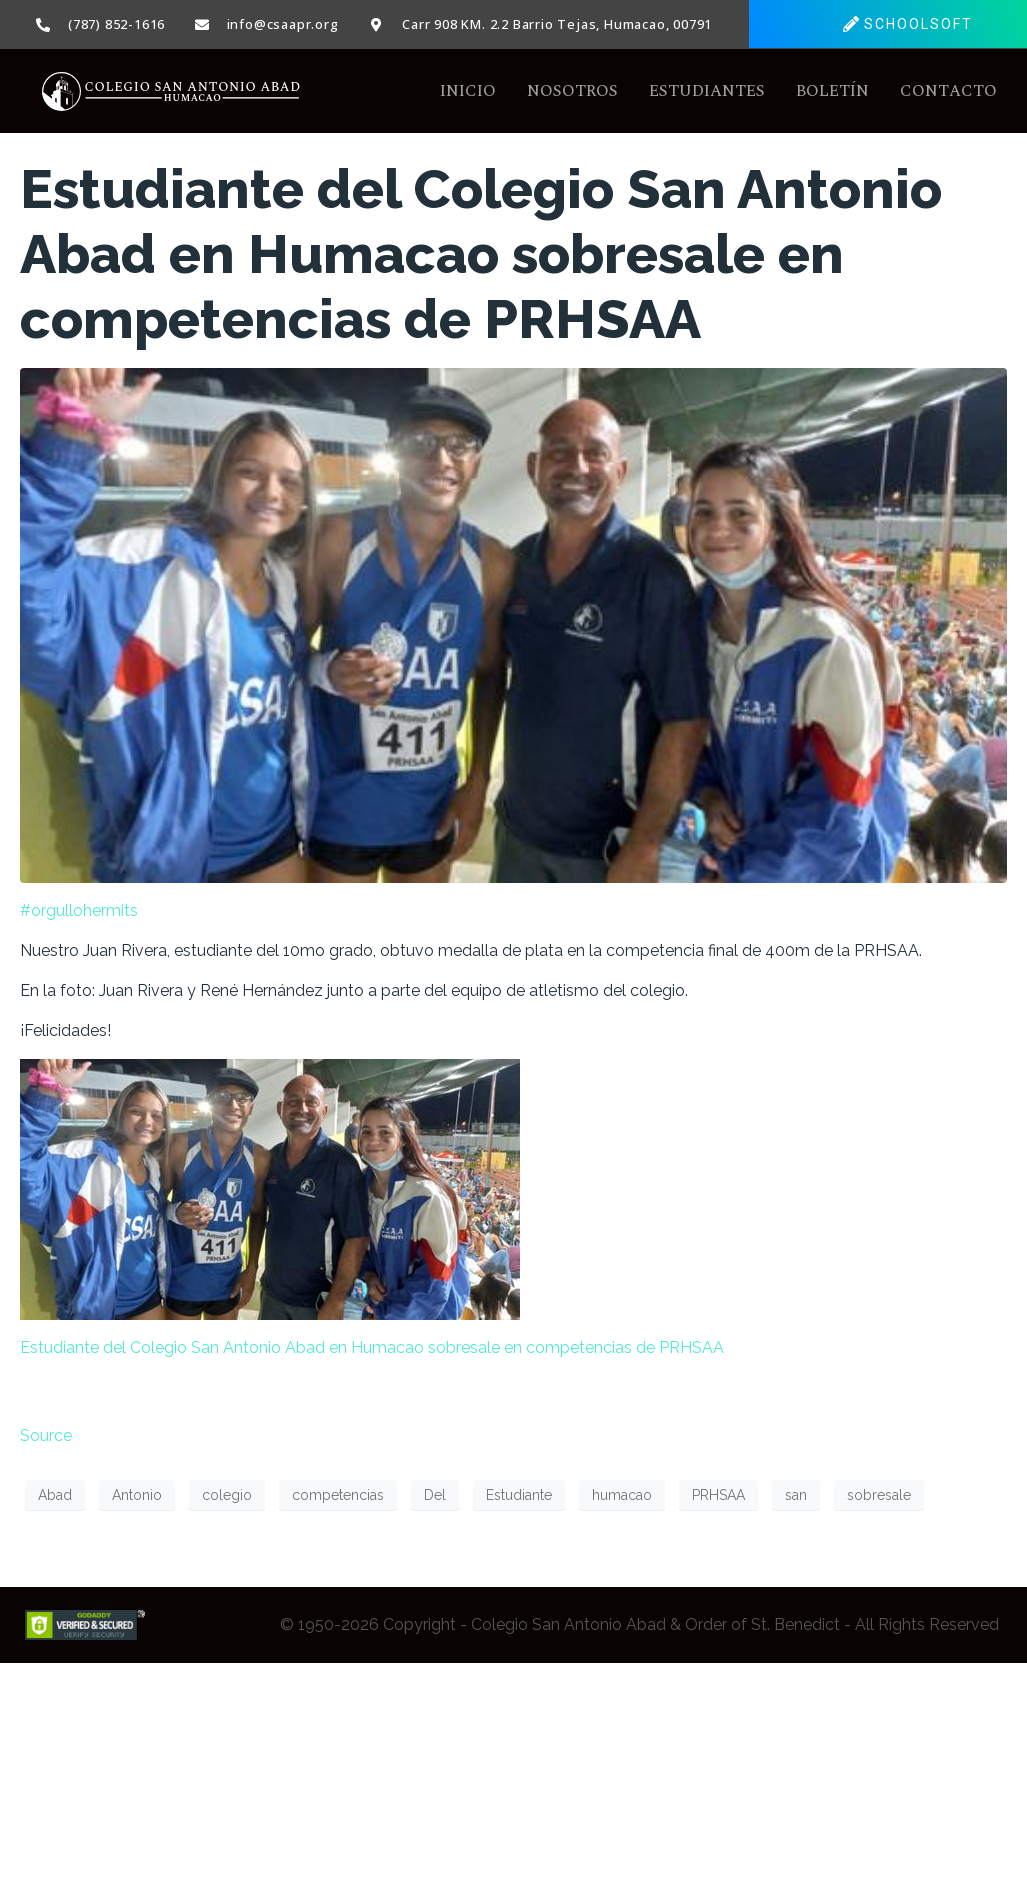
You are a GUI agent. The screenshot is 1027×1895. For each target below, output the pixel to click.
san (796, 1495)
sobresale (879, 1495)
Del (435, 1495)
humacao (622, 1495)
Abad (55, 1495)
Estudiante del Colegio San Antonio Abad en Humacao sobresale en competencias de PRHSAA (481, 255)
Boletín (832, 92)
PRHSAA (718, 1495)
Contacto (948, 92)
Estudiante (519, 1495)
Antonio (137, 1495)
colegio (227, 1495)
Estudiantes (707, 92)
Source (46, 1436)
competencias (338, 1495)
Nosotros (572, 92)
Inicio (468, 92)
